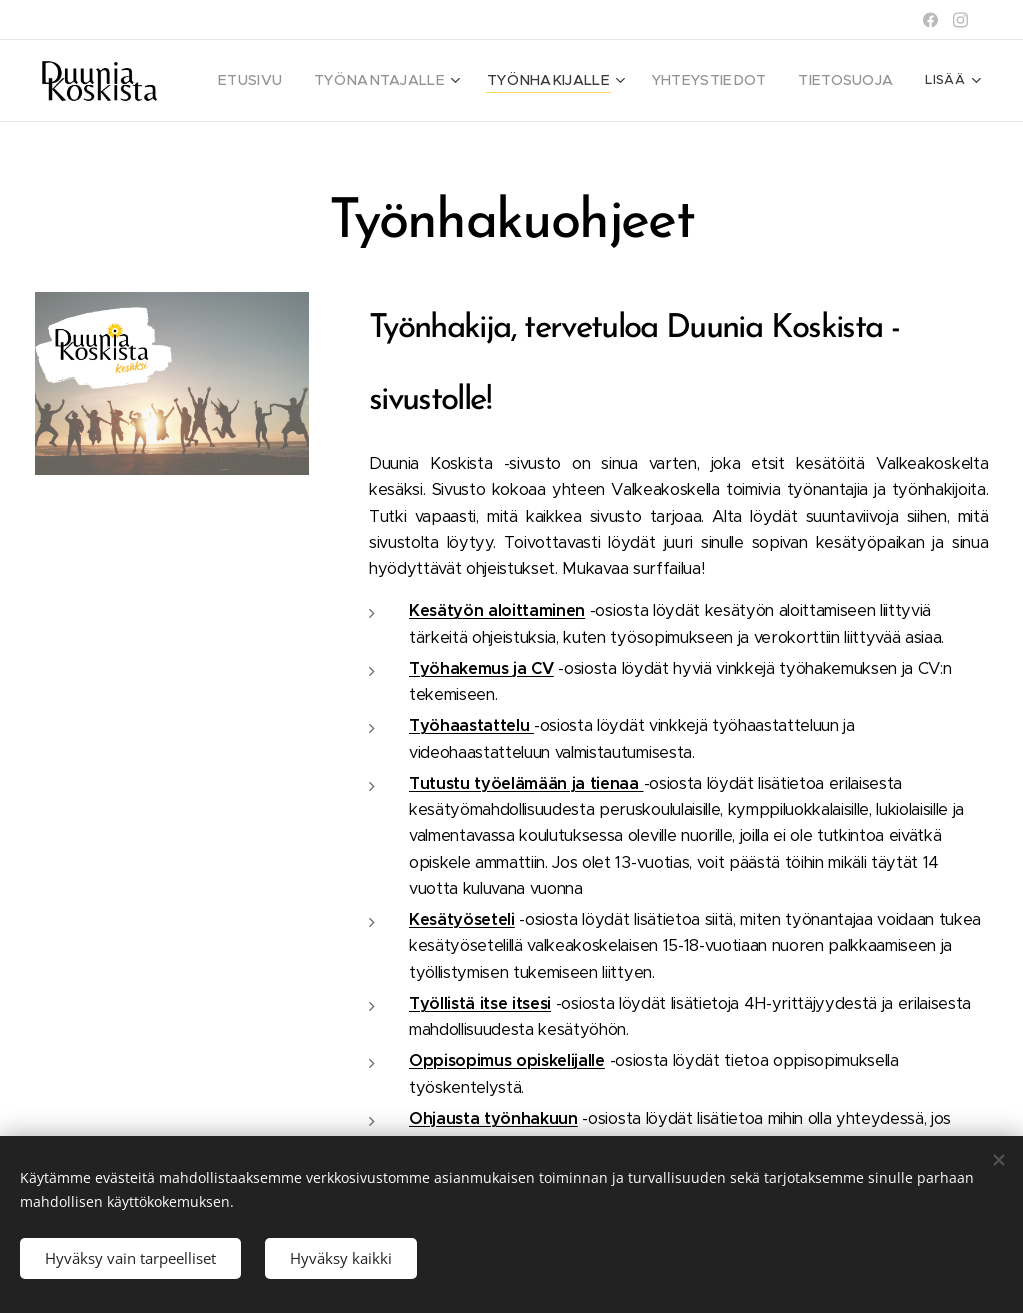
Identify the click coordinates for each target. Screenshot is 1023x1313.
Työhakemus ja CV (481, 667)
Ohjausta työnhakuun (493, 1117)
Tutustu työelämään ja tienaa (526, 782)
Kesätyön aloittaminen (497, 610)
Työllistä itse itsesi (480, 1002)
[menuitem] (298, 81)
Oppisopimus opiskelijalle (507, 1060)
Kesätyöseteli (462, 919)
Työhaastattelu (471, 725)
